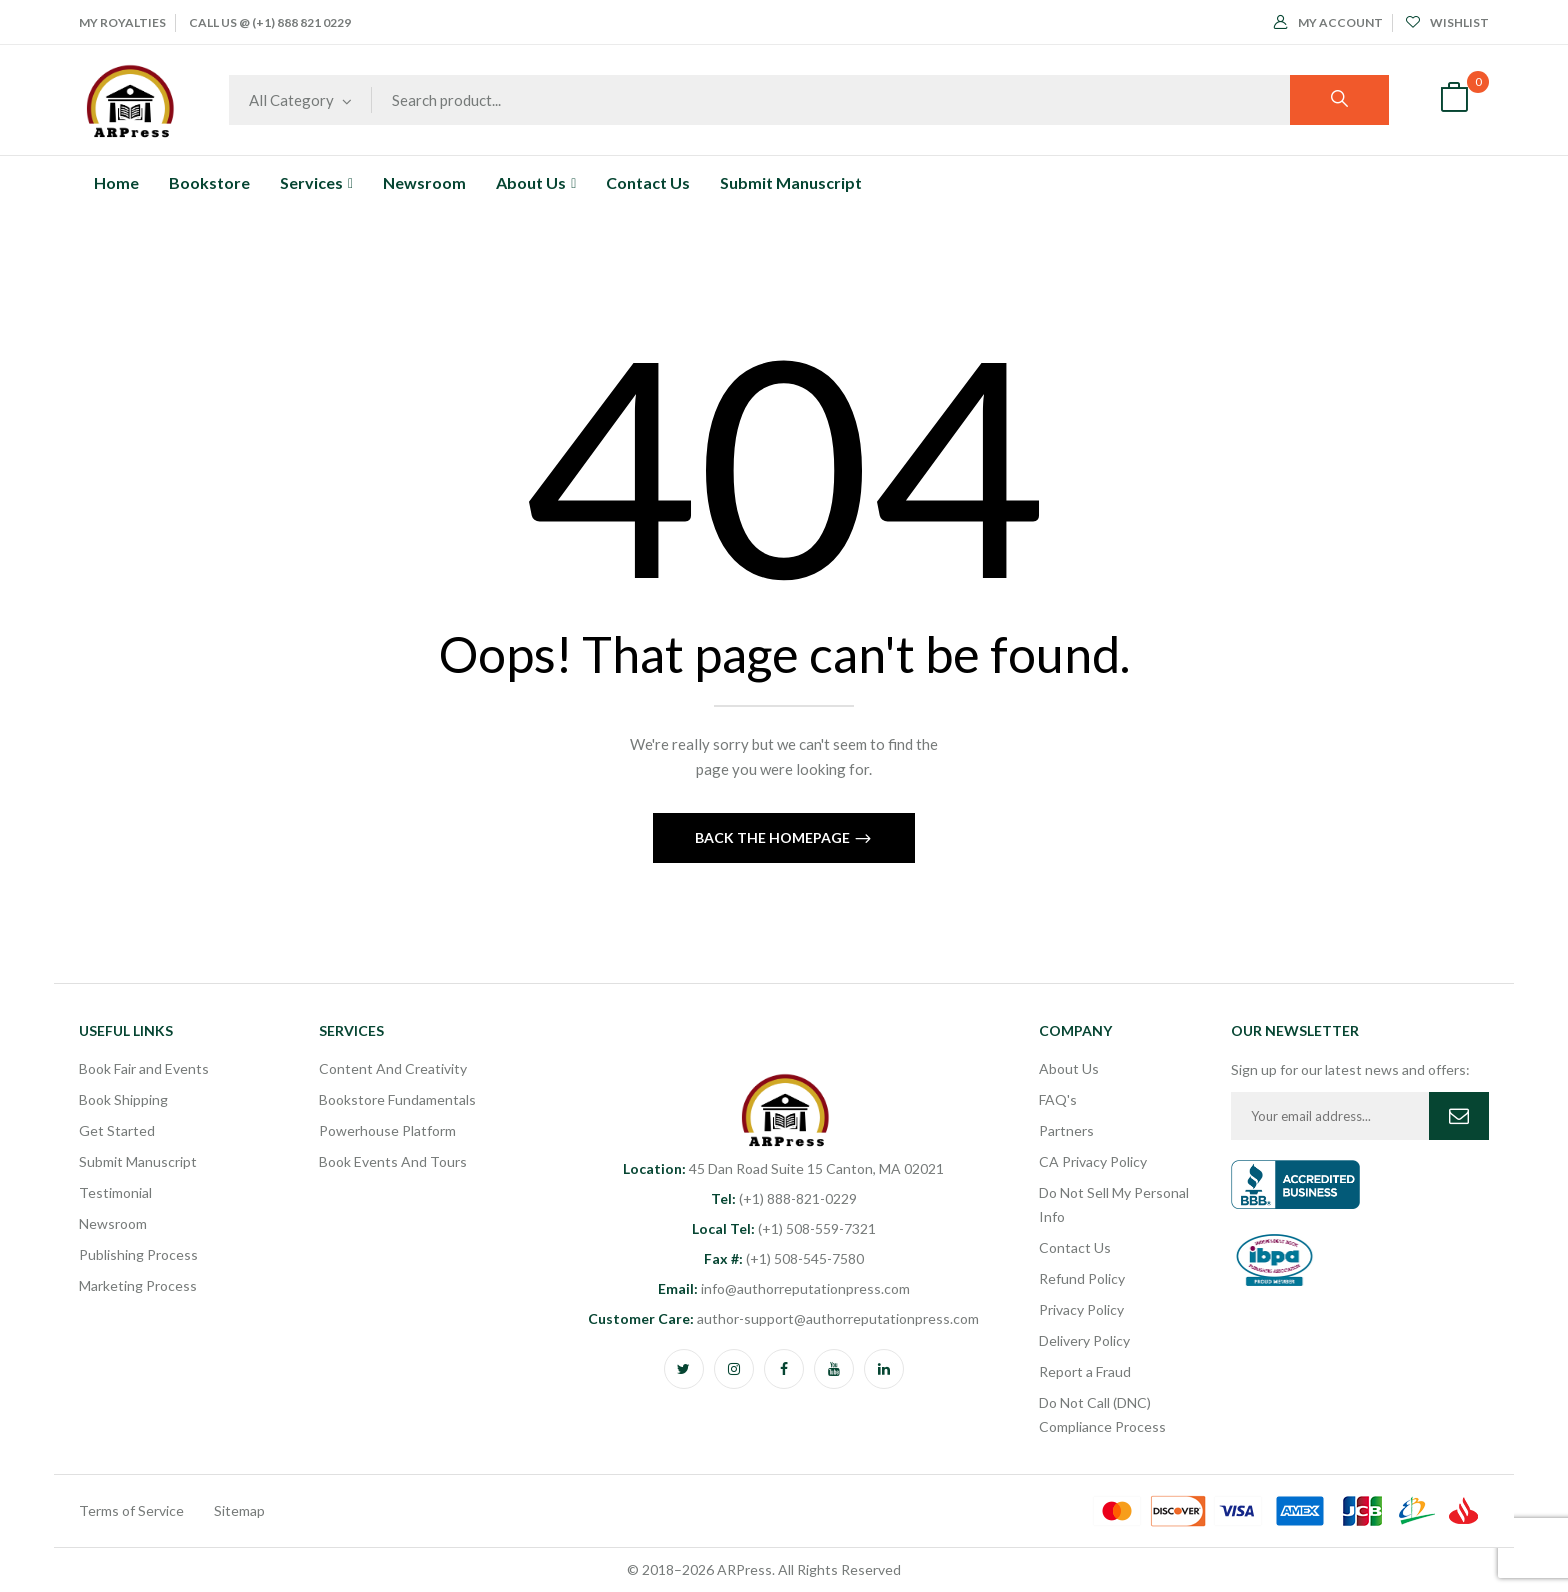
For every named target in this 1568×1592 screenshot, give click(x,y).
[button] (1454, 100)
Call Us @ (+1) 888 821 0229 (270, 22)
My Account (1328, 22)
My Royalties (122, 22)
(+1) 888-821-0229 (784, 1198)
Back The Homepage (774, 837)
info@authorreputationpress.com (784, 1288)
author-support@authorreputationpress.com (783, 1318)
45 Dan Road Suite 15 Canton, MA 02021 (783, 1168)
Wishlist (1447, 22)
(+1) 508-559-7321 (784, 1228)
